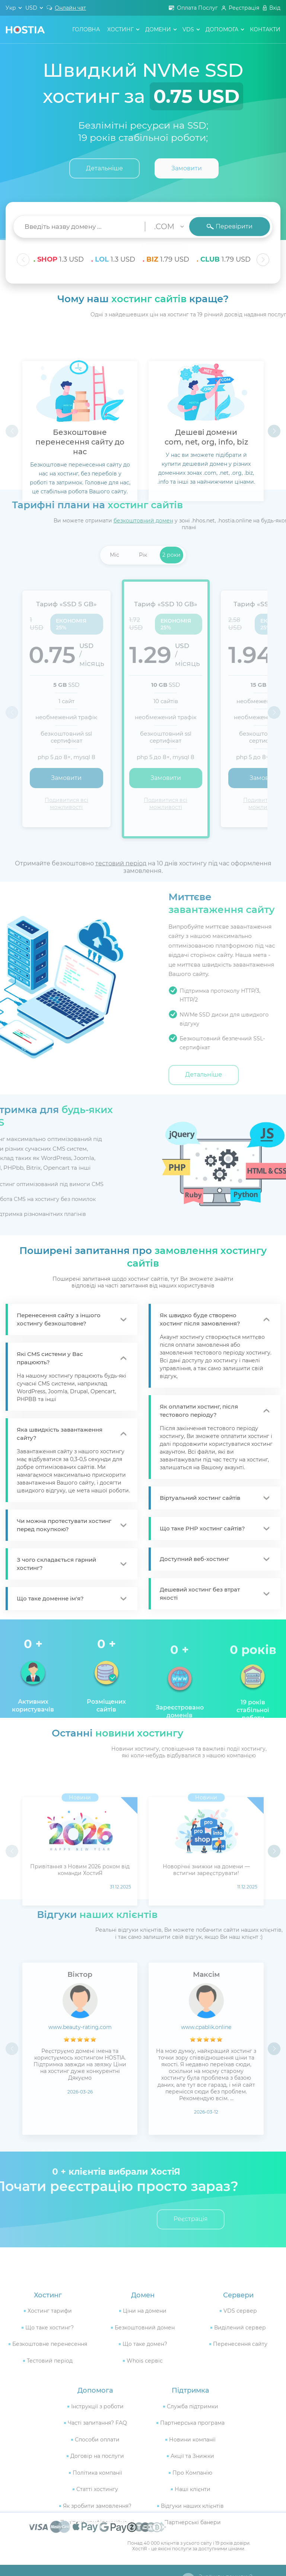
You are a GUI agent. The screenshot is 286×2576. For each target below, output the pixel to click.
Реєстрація (244, 7)
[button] (263, 259)
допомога (222, 29)
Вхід (274, 7)
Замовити (186, 168)
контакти (265, 29)
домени (158, 29)
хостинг (120, 29)
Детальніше (104, 168)
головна (86, 29)
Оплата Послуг (197, 7)
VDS (188, 29)
